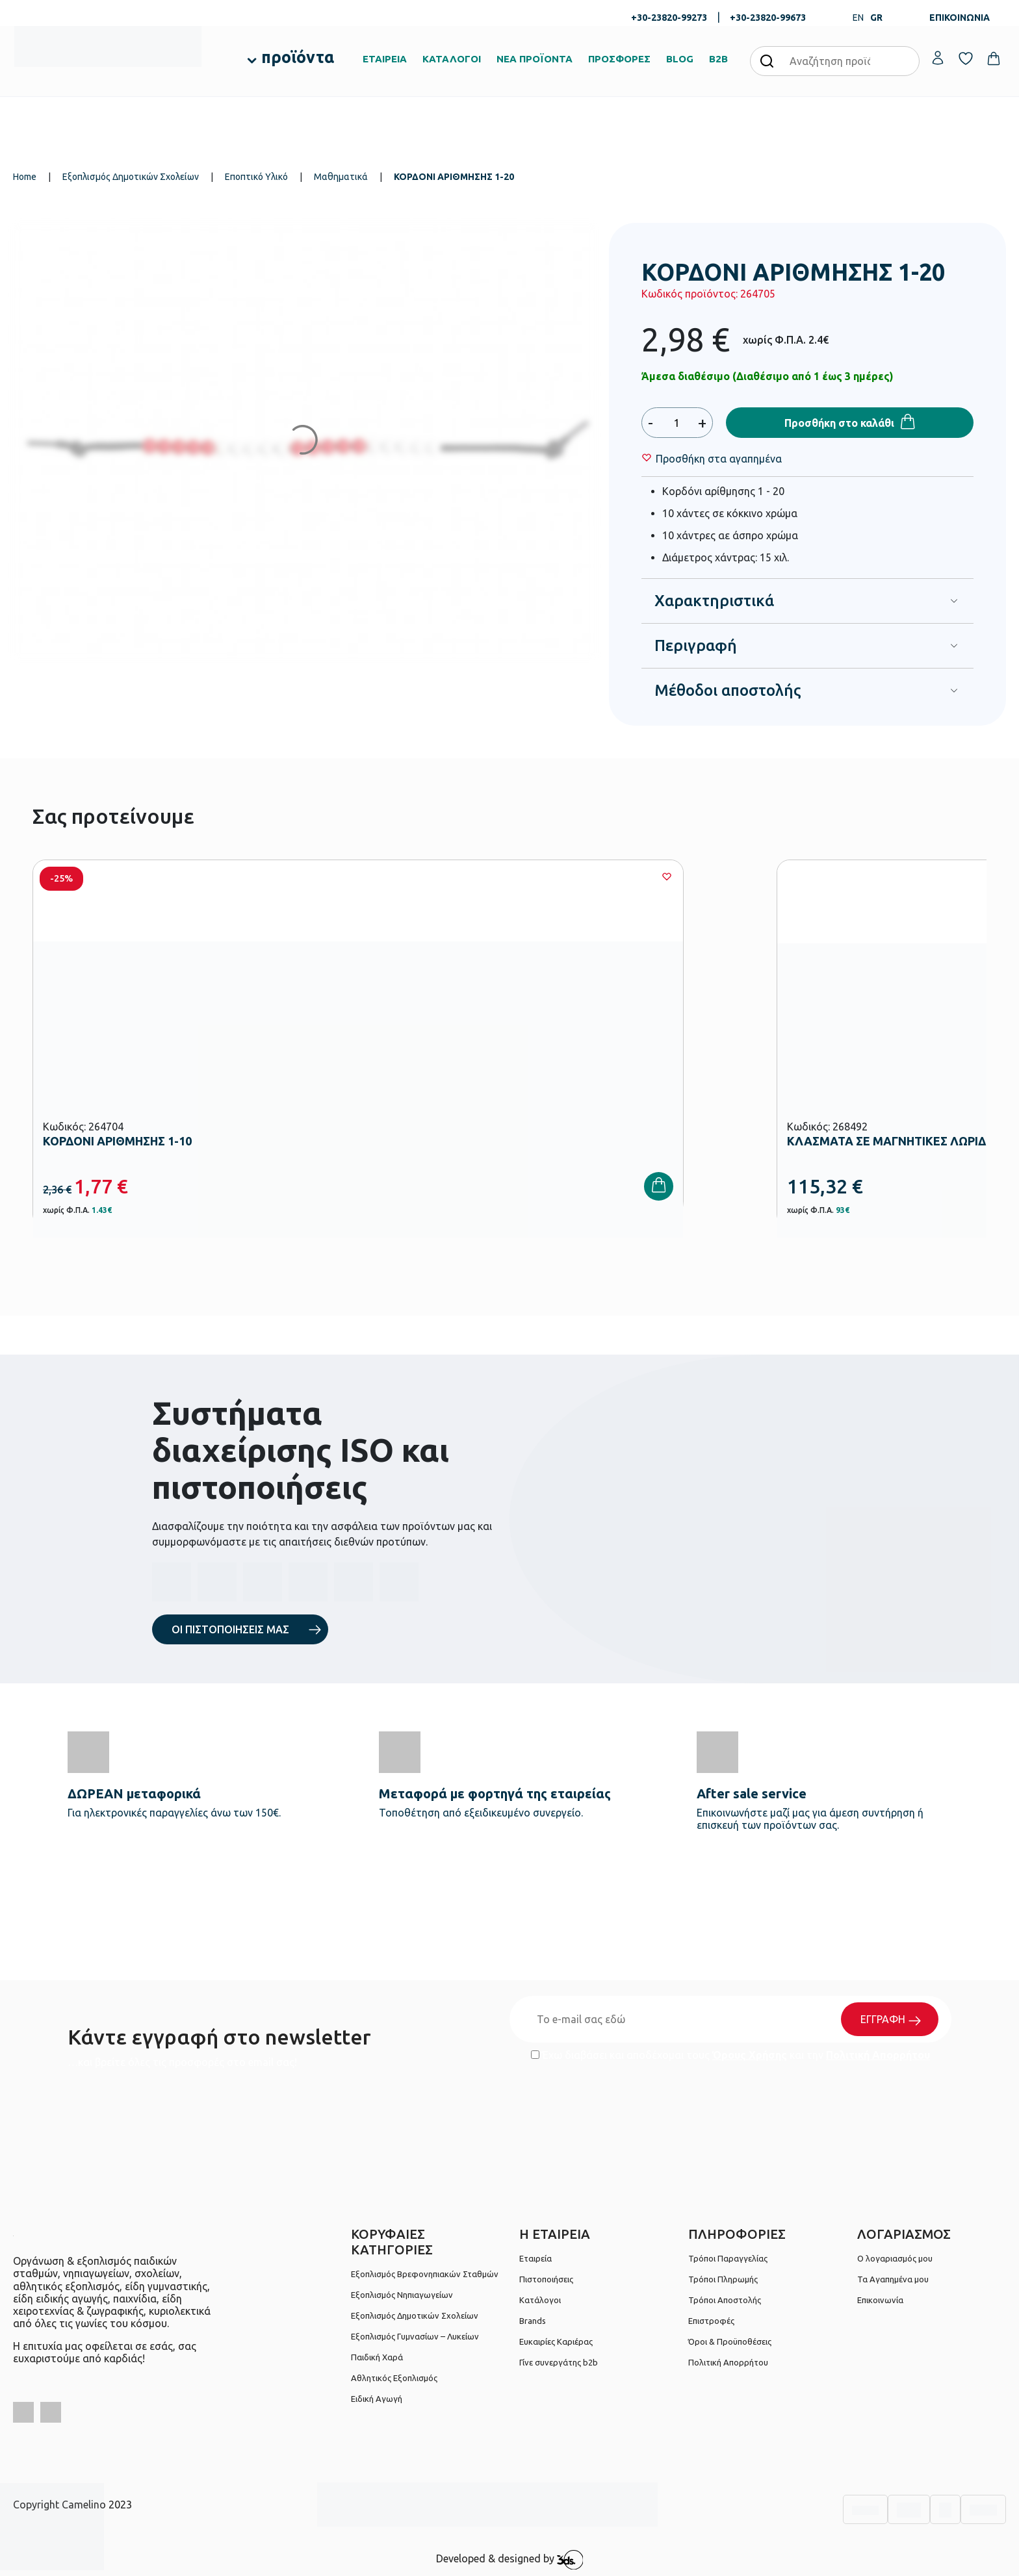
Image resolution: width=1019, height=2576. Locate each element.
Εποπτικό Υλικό (256, 177)
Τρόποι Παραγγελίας (727, 2258)
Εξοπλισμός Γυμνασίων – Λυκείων (415, 2336)
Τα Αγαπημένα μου (893, 2279)
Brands (532, 2320)
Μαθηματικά (341, 177)
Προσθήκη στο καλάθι (839, 423)
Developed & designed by (510, 2560)
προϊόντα (297, 57)
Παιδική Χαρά (377, 2357)
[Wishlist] (719, 459)
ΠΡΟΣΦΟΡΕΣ (619, 58)
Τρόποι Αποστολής (724, 2299)
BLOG (679, 58)
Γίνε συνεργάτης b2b (558, 2362)
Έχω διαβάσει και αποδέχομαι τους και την (730, 2055)
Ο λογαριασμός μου (895, 2258)
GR (876, 17)
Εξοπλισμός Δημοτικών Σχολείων (130, 177)
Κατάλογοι (540, 2299)
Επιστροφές (711, 2320)
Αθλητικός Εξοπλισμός (394, 2377)
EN (858, 17)
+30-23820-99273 (669, 17)
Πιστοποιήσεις (546, 2279)
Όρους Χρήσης (749, 2055)
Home (24, 177)
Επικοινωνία (880, 2299)
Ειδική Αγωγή (376, 2398)
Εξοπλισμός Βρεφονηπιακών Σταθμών (424, 2273)
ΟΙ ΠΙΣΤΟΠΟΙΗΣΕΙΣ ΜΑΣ (230, 1629)
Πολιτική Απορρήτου (878, 2055)
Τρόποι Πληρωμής (723, 2279)
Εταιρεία (535, 2258)
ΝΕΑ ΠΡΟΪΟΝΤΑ (535, 58)
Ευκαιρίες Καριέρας (556, 2341)
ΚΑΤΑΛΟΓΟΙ (451, 58)
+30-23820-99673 (768, 17)
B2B (718, 58)
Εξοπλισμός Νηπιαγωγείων (402, 2294)
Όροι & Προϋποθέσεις (729, 2341)
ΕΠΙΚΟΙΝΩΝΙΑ (959, 17)
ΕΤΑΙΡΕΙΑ (385, 58)
